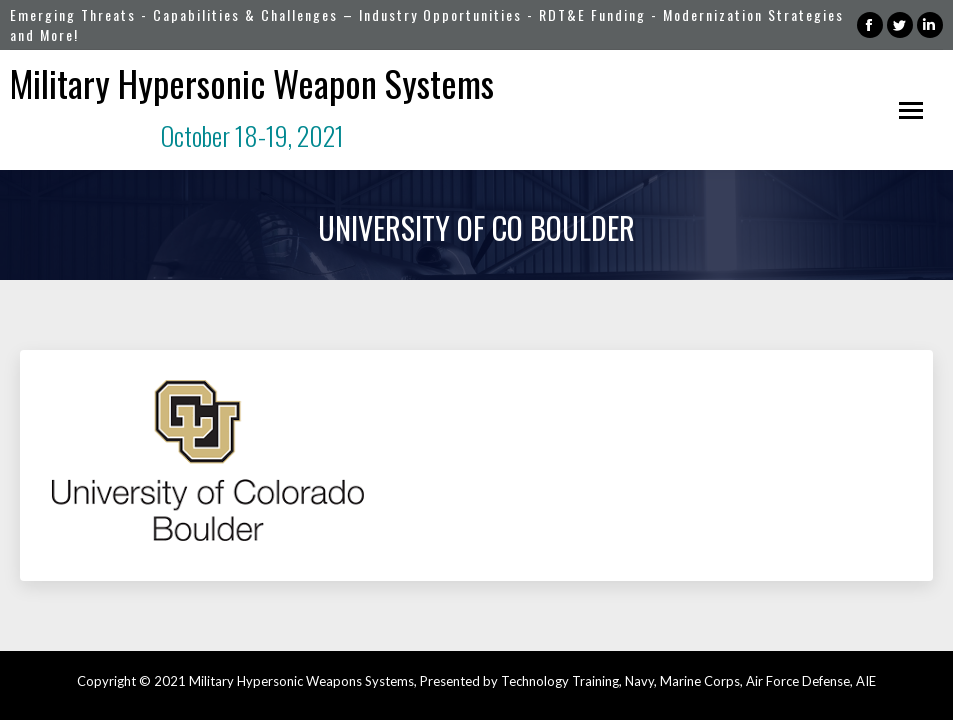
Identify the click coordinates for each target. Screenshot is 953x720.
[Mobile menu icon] (911, 110)
